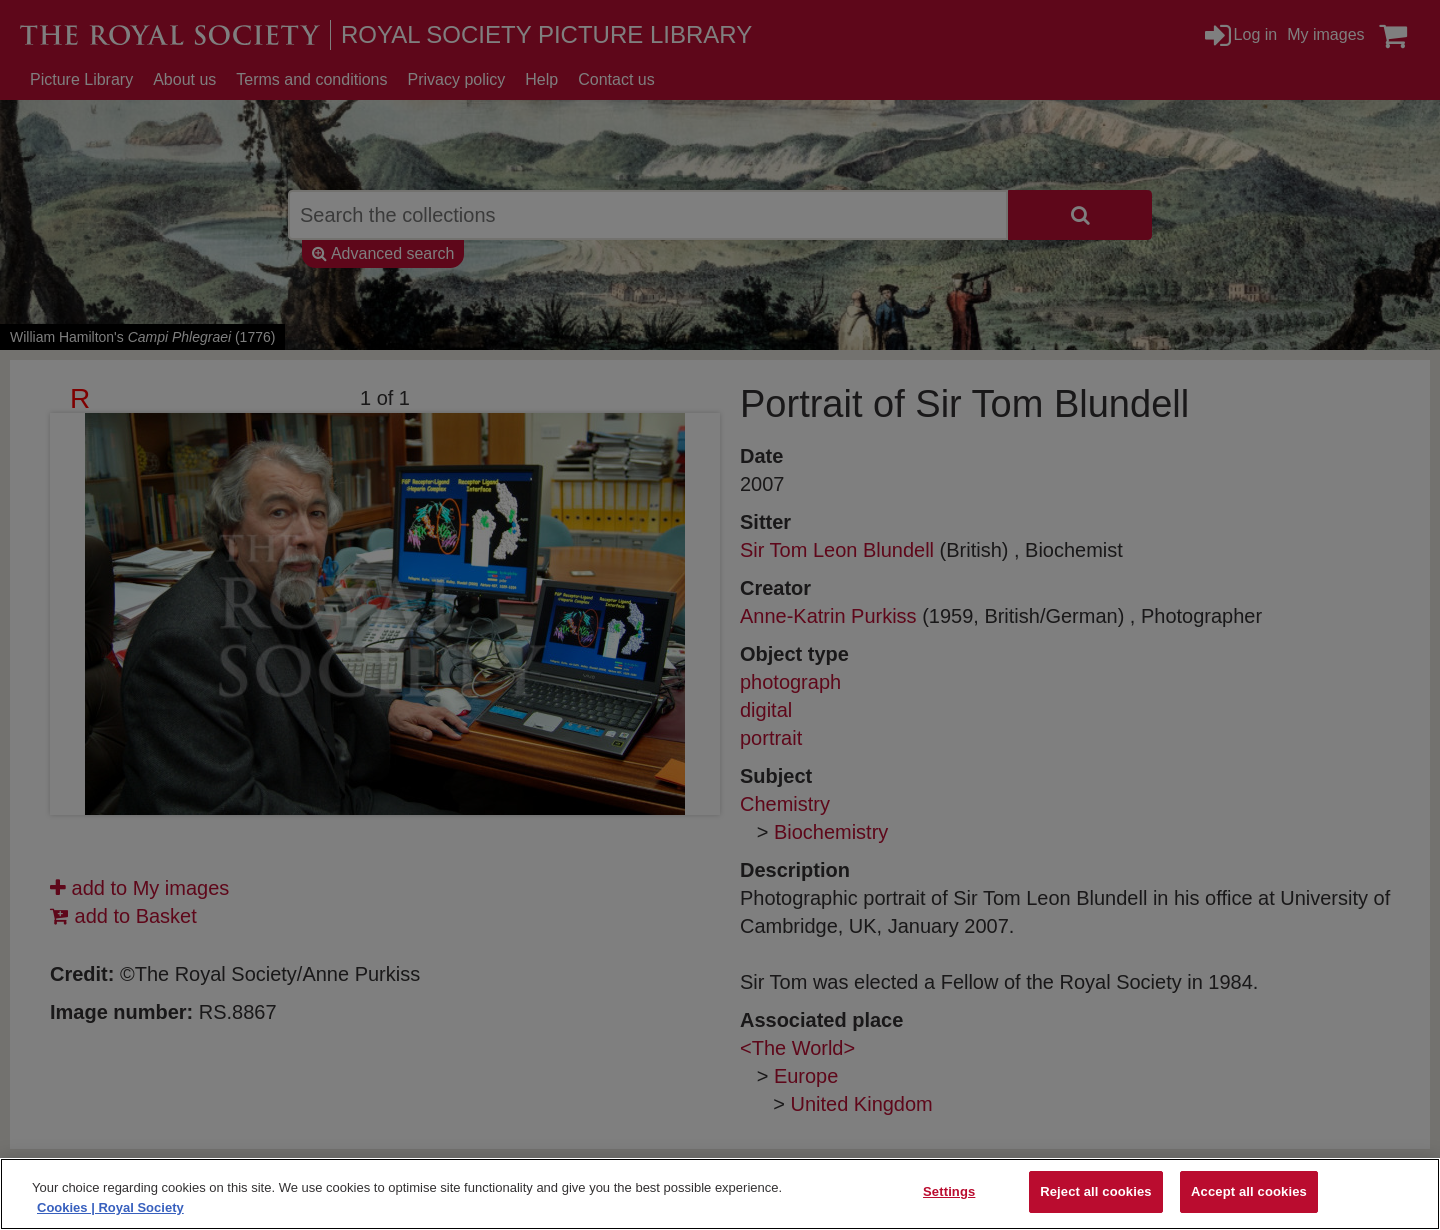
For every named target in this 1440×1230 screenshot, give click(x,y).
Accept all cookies (1249, 1191)
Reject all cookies (1095, 1191)
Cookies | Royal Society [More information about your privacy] (110, 1207)
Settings (949, 1191)
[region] (720, 1194)
